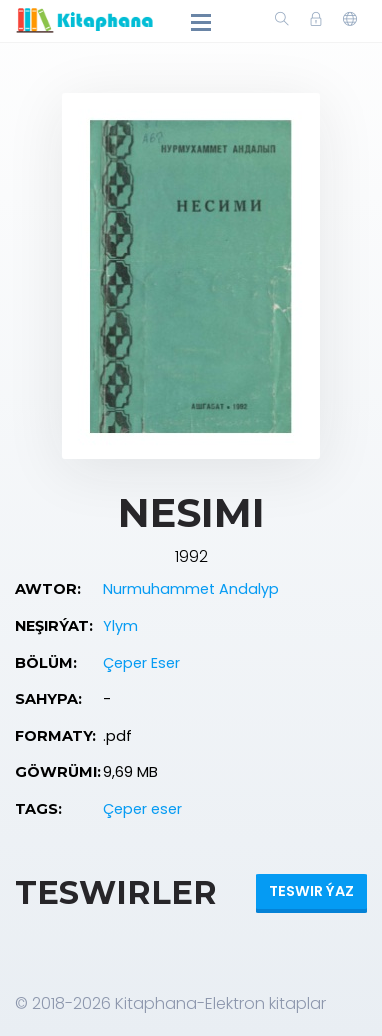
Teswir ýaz (311, 891)
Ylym (120, 626)
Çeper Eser (141, 663)
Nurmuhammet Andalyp (191, 589)
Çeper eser (142, 809)
